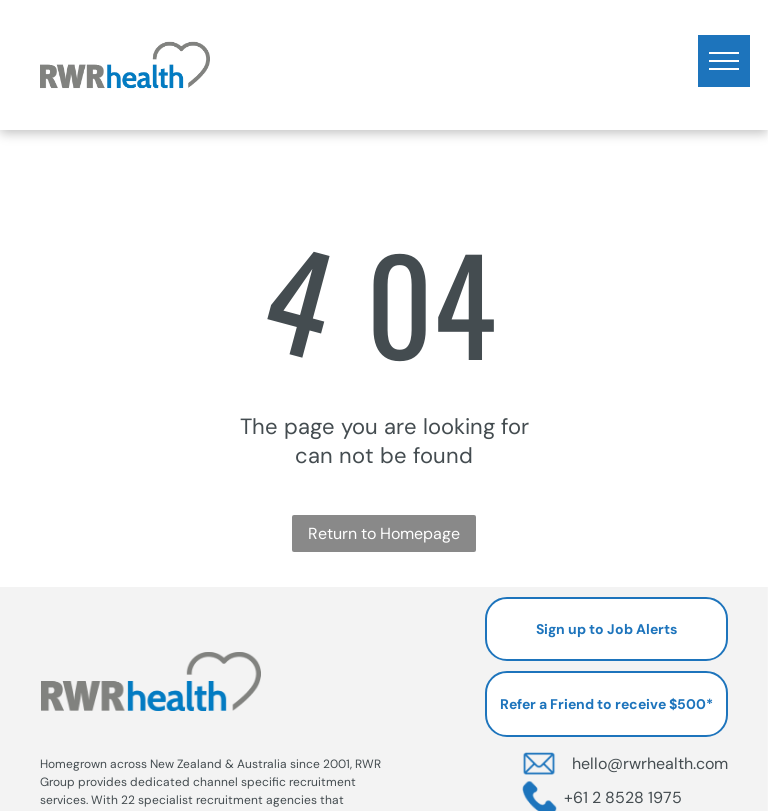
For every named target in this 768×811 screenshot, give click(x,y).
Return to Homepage (384, 533)
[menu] (724, 61)
